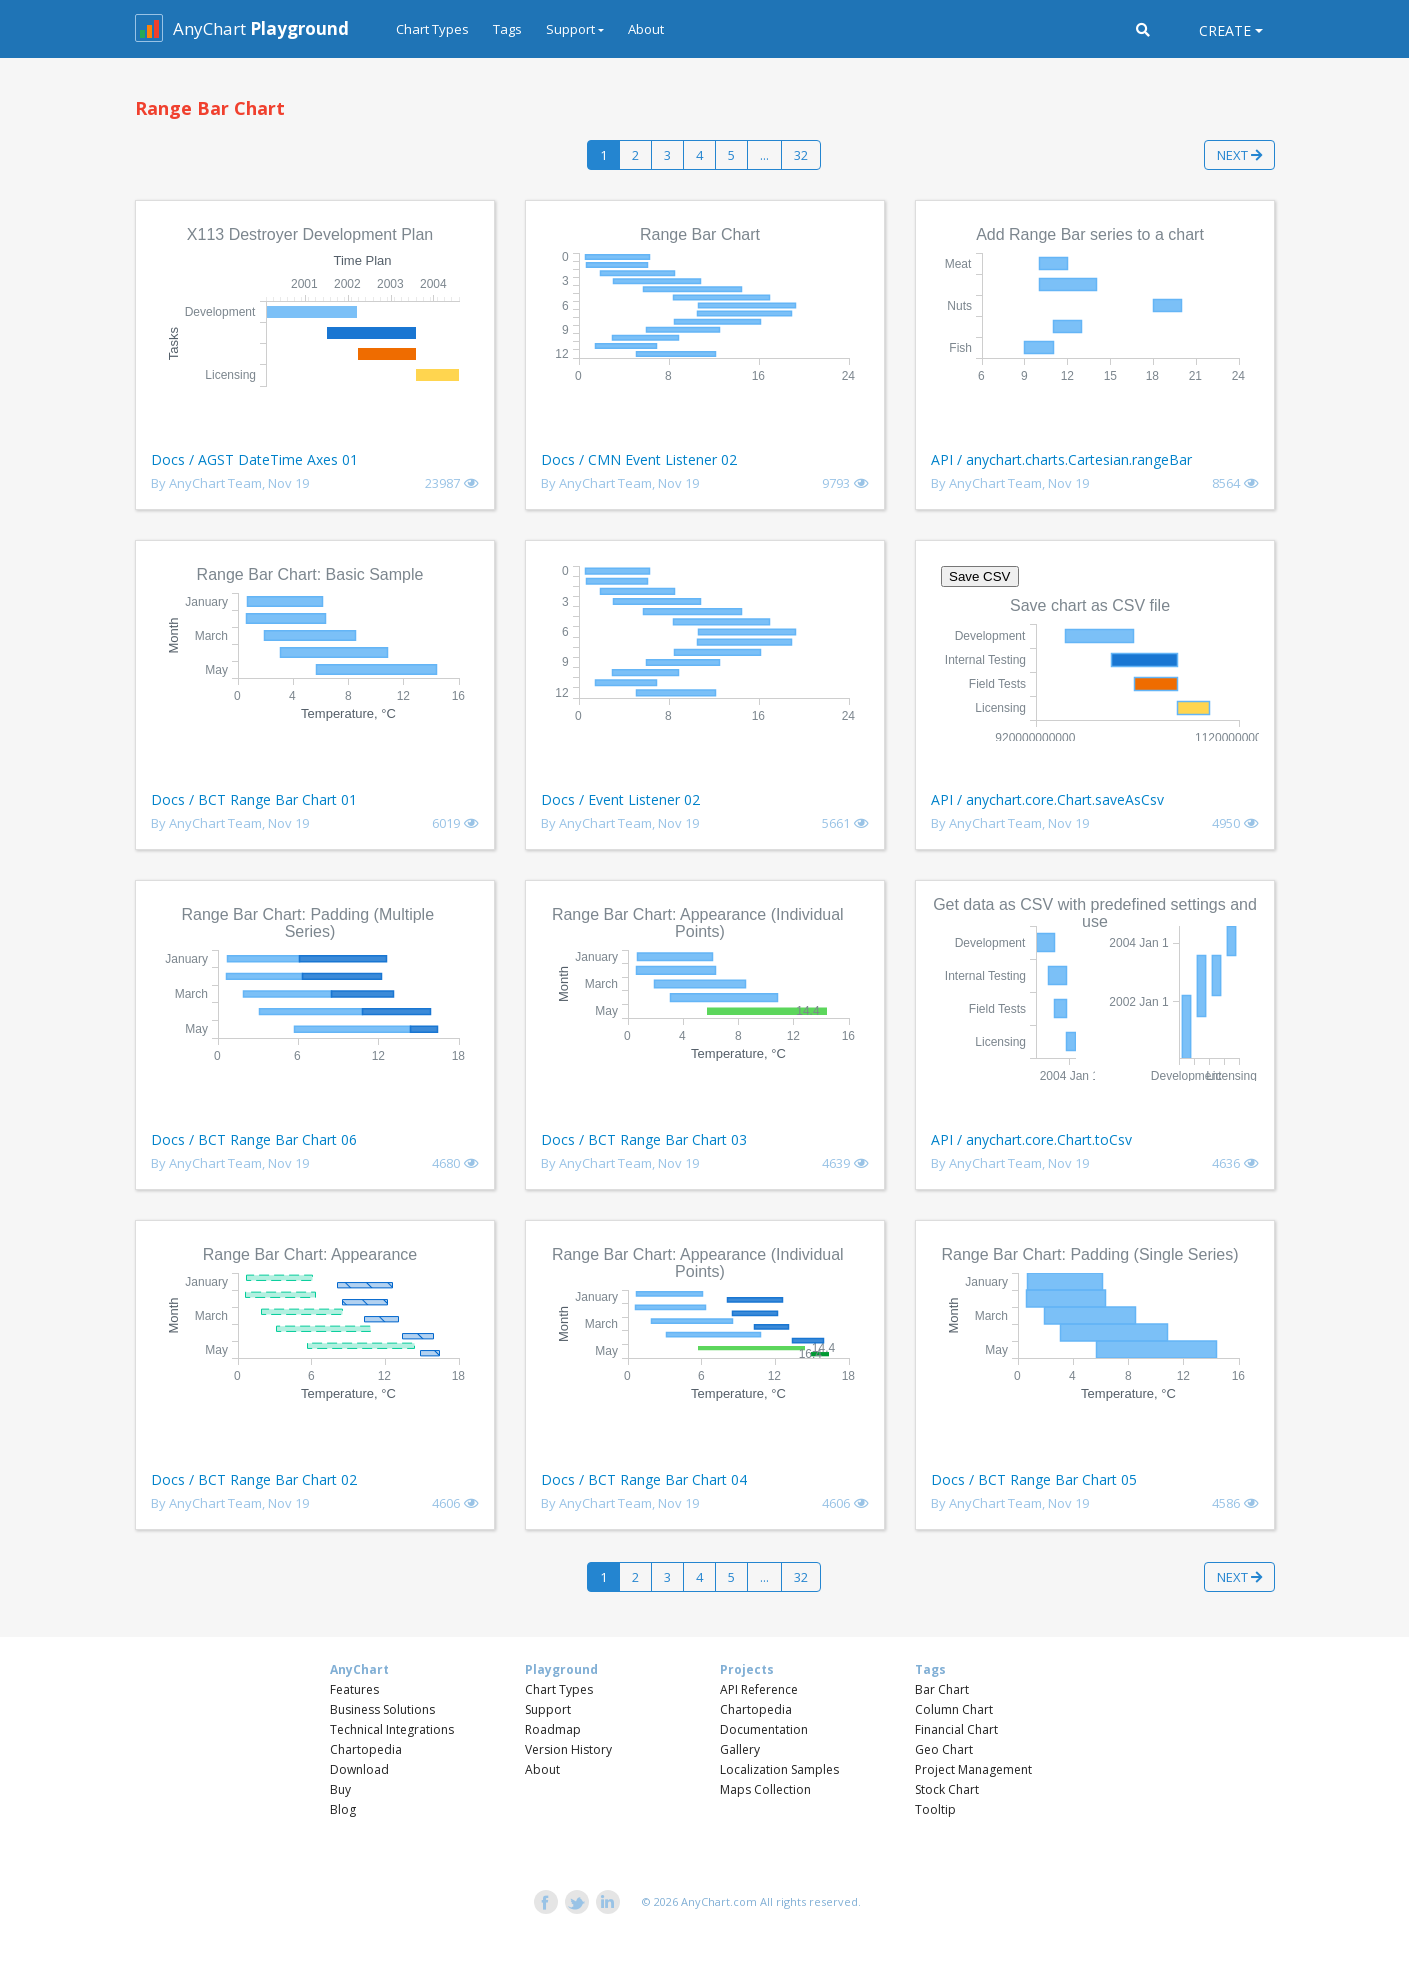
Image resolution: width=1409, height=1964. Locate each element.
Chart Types (432, 29)
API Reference (759, 1689)
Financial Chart (956, 1729)
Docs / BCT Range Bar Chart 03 (644, 1139)
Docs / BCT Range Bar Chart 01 (254, 799)
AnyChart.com (719, 1901)
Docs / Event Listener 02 (620, 799)
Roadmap (553, 1729)
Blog (343, 1809)
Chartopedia (366, 1749)
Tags (507, 29)
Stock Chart (947, 1789)
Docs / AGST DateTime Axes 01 (254, 459)
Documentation (764, 1729)
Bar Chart (942, 1689)
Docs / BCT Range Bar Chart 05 (1034, 1479)
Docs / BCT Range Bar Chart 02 (254, 1479)
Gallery (740, 1749)
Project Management (973, 1769)
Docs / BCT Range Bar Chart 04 (644, 1479)
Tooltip (935, 1809)
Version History (568, 1749)
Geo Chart (944, 1749)
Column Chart (954, 1709)
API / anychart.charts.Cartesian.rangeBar (1061, 459)
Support (548, 1709)
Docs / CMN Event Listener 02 (639, 459)
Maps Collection (765, 1789)
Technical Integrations (392, 1729)
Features (354, 1689)
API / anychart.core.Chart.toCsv (1031, 1139)
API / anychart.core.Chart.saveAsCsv (1047, 799)
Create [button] (1225, 30)
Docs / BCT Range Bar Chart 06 (254, 1139)
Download (359, 1769)
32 (801, 155)
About (646, 29)
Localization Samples (779, 1769)
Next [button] (1239, 155)
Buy (340, 1789)
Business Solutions (382, 1709)
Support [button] (570, 29)
